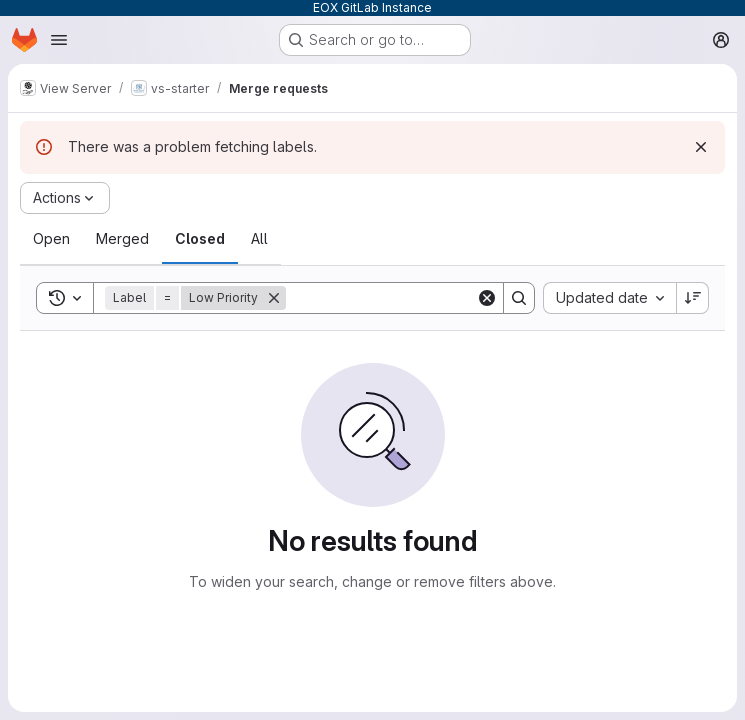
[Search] (410, 298)
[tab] (51, 239)
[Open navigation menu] (59, 40)
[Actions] (65, 198)
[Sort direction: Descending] (693, 298)
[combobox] (609, 298)
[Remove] (274, 298)
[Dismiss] (701, 147)
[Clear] (487, 298)
